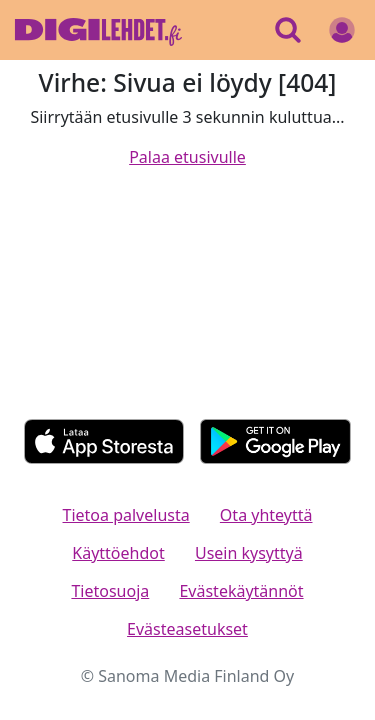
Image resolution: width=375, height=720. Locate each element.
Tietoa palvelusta (126, 515)
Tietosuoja (110, 591)
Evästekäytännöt (241, 591)
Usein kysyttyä (249, 553)
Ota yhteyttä (266, 515)
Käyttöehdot (118, 553)
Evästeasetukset (187, 629)
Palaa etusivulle (187, 157)
